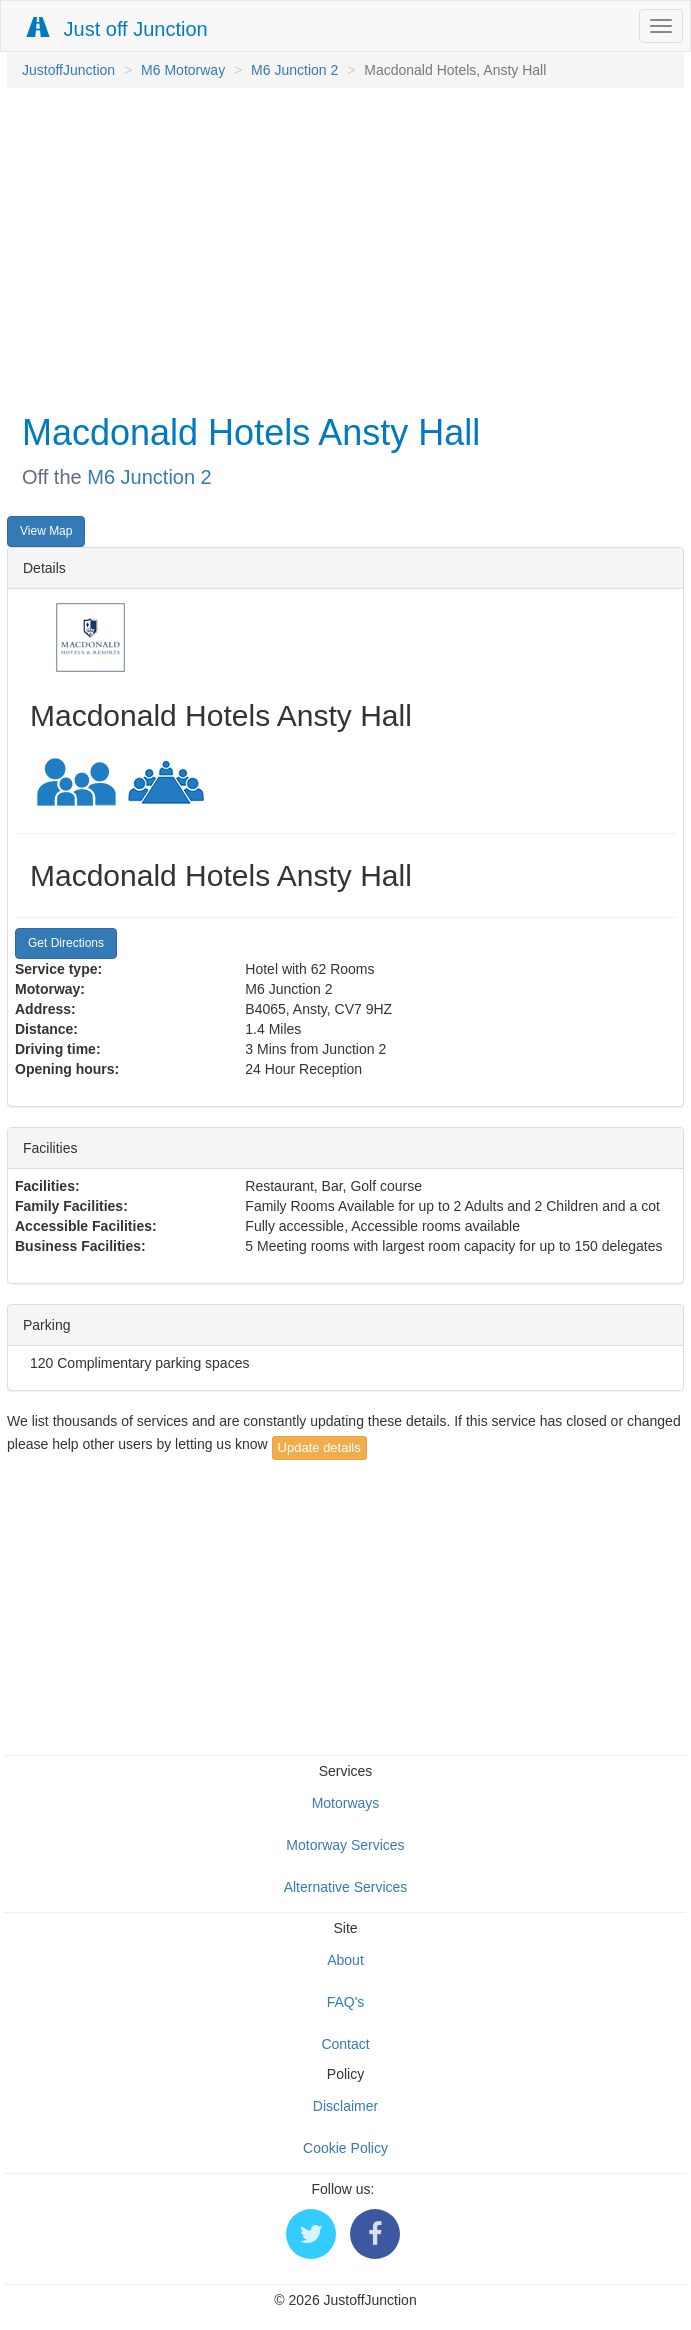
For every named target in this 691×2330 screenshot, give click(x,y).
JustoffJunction (68, 70)
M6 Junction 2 (294, 70)
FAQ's (346, 2002)
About (345, 1960)
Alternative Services (346, 1887)
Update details (319, 1447)
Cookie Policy (345, 2148)
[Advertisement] (340, 248)
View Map (46, 531)
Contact (345, 2044)
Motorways (346, 1803)
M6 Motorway (183, 70)
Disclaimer (345, 2106)
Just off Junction (118, 28)
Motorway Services (345, 1845)
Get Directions (66, 943)
